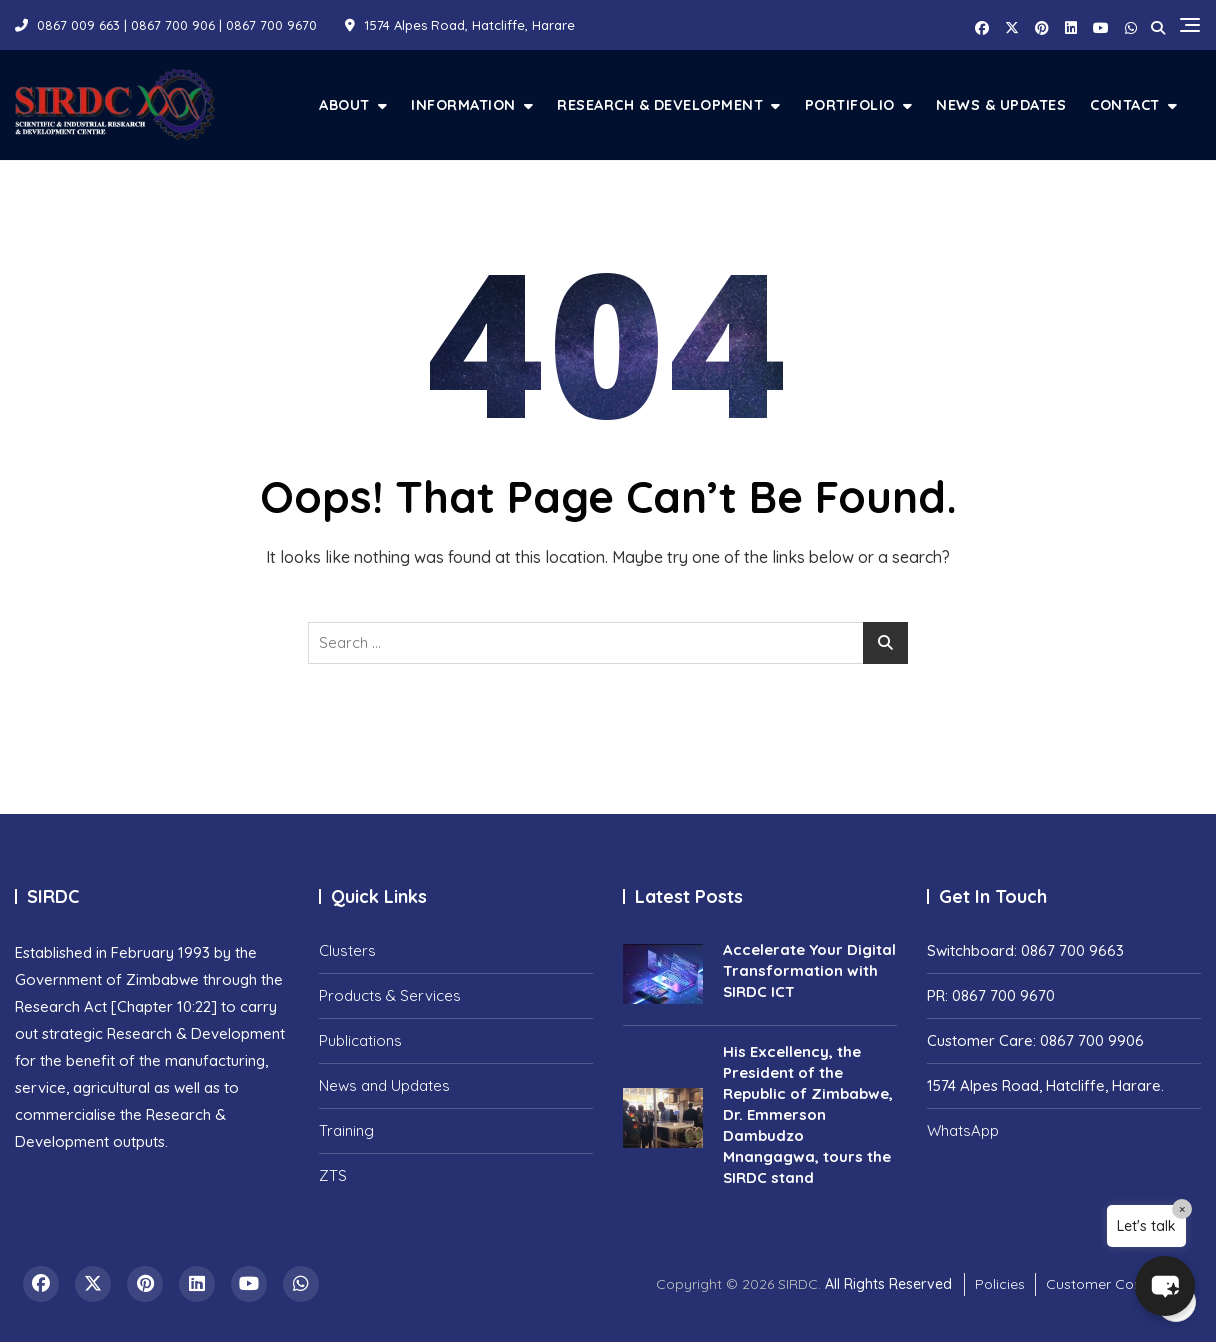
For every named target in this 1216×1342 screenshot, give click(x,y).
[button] (1161, 1282)
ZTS (333, 1175)
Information (463, 104)
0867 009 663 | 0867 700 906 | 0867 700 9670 (166, 25)
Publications (360, 1040)
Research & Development (660, 104)
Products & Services (390, 995)
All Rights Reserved (888, 1284)
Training (346, 1130)
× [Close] (1182, 1209)
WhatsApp (963, 1130)
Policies (1000, 1284)
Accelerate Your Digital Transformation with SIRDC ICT (809, 970)
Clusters (347, 950)
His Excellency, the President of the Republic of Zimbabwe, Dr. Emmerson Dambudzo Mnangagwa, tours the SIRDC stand (808, 1114)
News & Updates (1001, 104)
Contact (1125, 104)
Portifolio (850, 104)
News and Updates (384, 1085)
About (344, 104)
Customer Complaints (1118, 1284)
